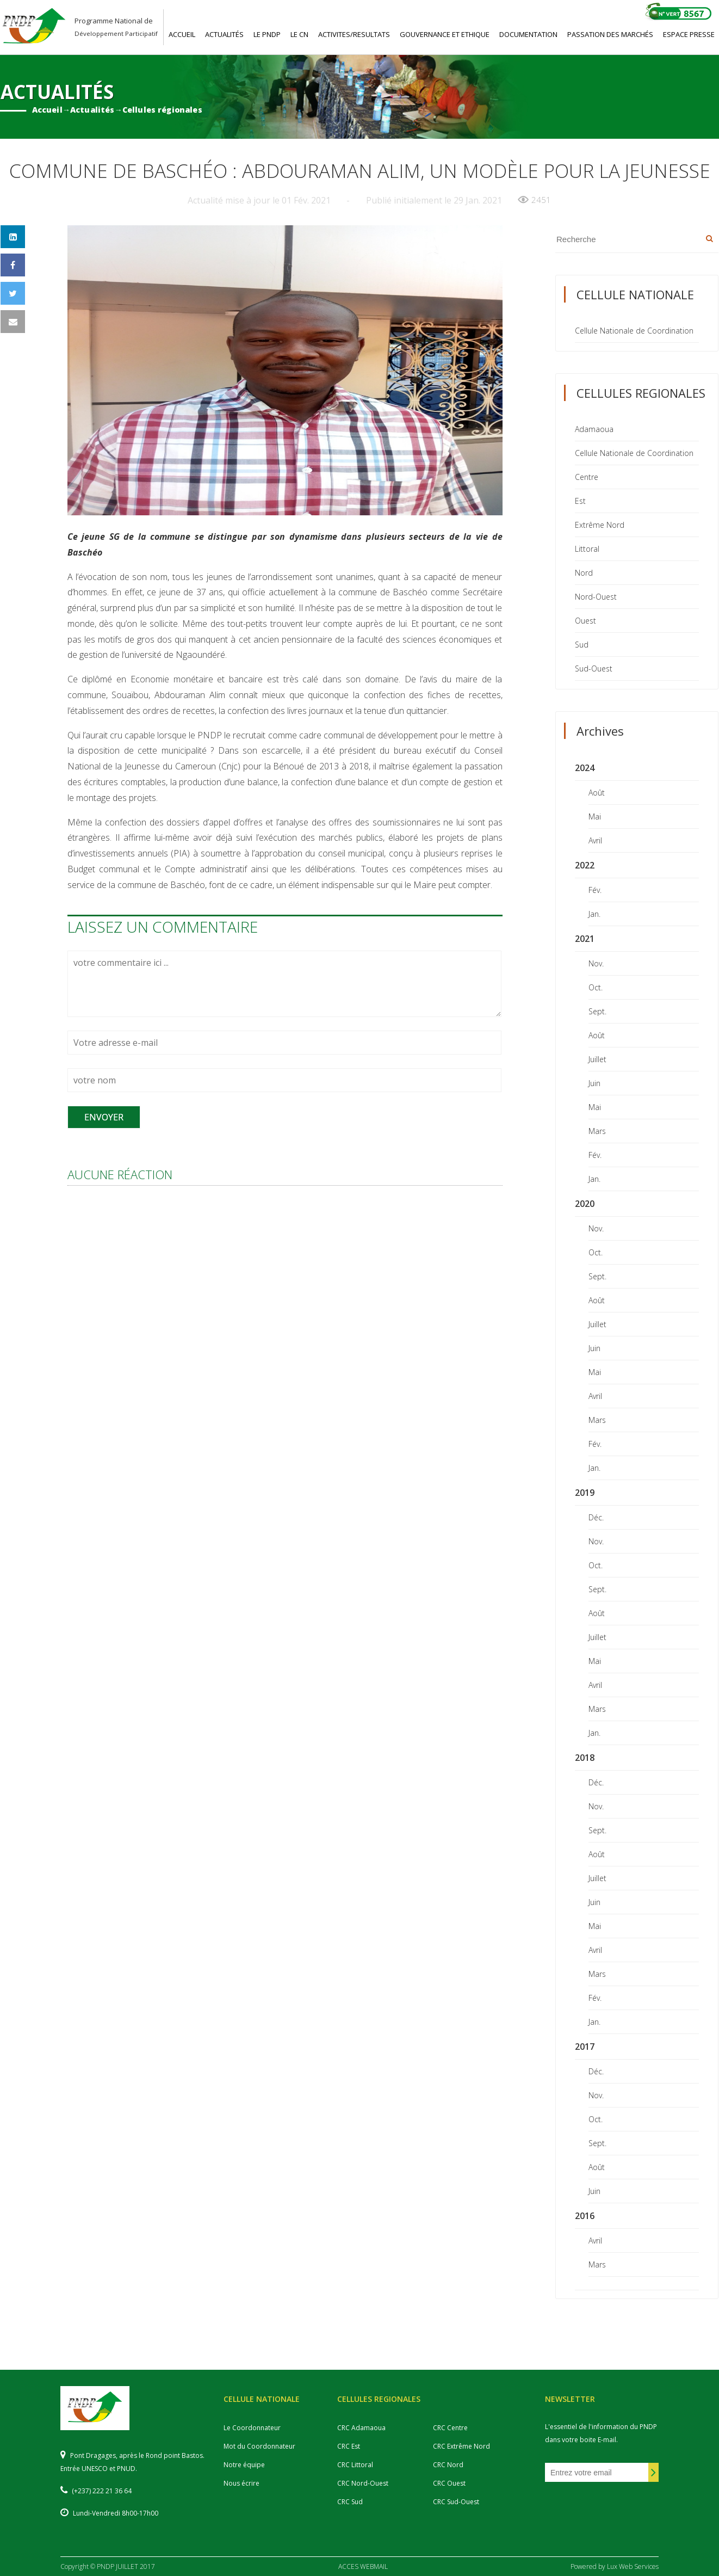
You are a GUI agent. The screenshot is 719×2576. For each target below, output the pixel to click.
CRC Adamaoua (361, 2427)
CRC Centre (450, 2427)
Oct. (595, 987)
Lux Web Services (633, 2566)
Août (596, 792)
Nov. (596, 963)
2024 (584, 768)
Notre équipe (244, 2464)
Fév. (595, 890)
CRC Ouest (449, 2483)
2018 (584, 1758)
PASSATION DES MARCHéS (610, 34)
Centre (586, 477)
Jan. (594, 914)
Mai (594, 816)
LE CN (299, 34)
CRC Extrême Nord (461, 2446)
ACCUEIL (182, 34)
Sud (581, 644)
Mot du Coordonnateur (259, 2446)
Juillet (597, 1059)
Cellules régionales (162, 109)
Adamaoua (594, 429)
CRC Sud (350, 2501)
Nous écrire (241, 2483)
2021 (584, 939)
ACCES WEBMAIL (363, 2566)
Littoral (587, 549)
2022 (584, 865)
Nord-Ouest (596, 596)
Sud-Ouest (593, 668)
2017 (584, 2047)
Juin (594, 1083)
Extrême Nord (599, 525)
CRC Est (348, 2446)
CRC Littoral (355, 2464)
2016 (584, 2216)
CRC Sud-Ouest (456, 2501)
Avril (595, 840)
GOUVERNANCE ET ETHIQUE (444, 34)
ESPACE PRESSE (689, 34)
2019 (584, 1493)
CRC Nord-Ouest (362, 2483)
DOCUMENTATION (528, 34)
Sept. (597, 1011)
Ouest (585, 620)
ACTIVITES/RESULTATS (354, 34)
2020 (584, 1204)
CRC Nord (448, 2464)
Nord (584, 573)
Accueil (47, 109)
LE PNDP (267, 34)
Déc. (596, 1517)
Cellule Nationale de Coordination (634, 330)
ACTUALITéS (224, 34)
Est (580, 501)
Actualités (92, 109)
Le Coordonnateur (252, 2427)
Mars (597, 1131)
